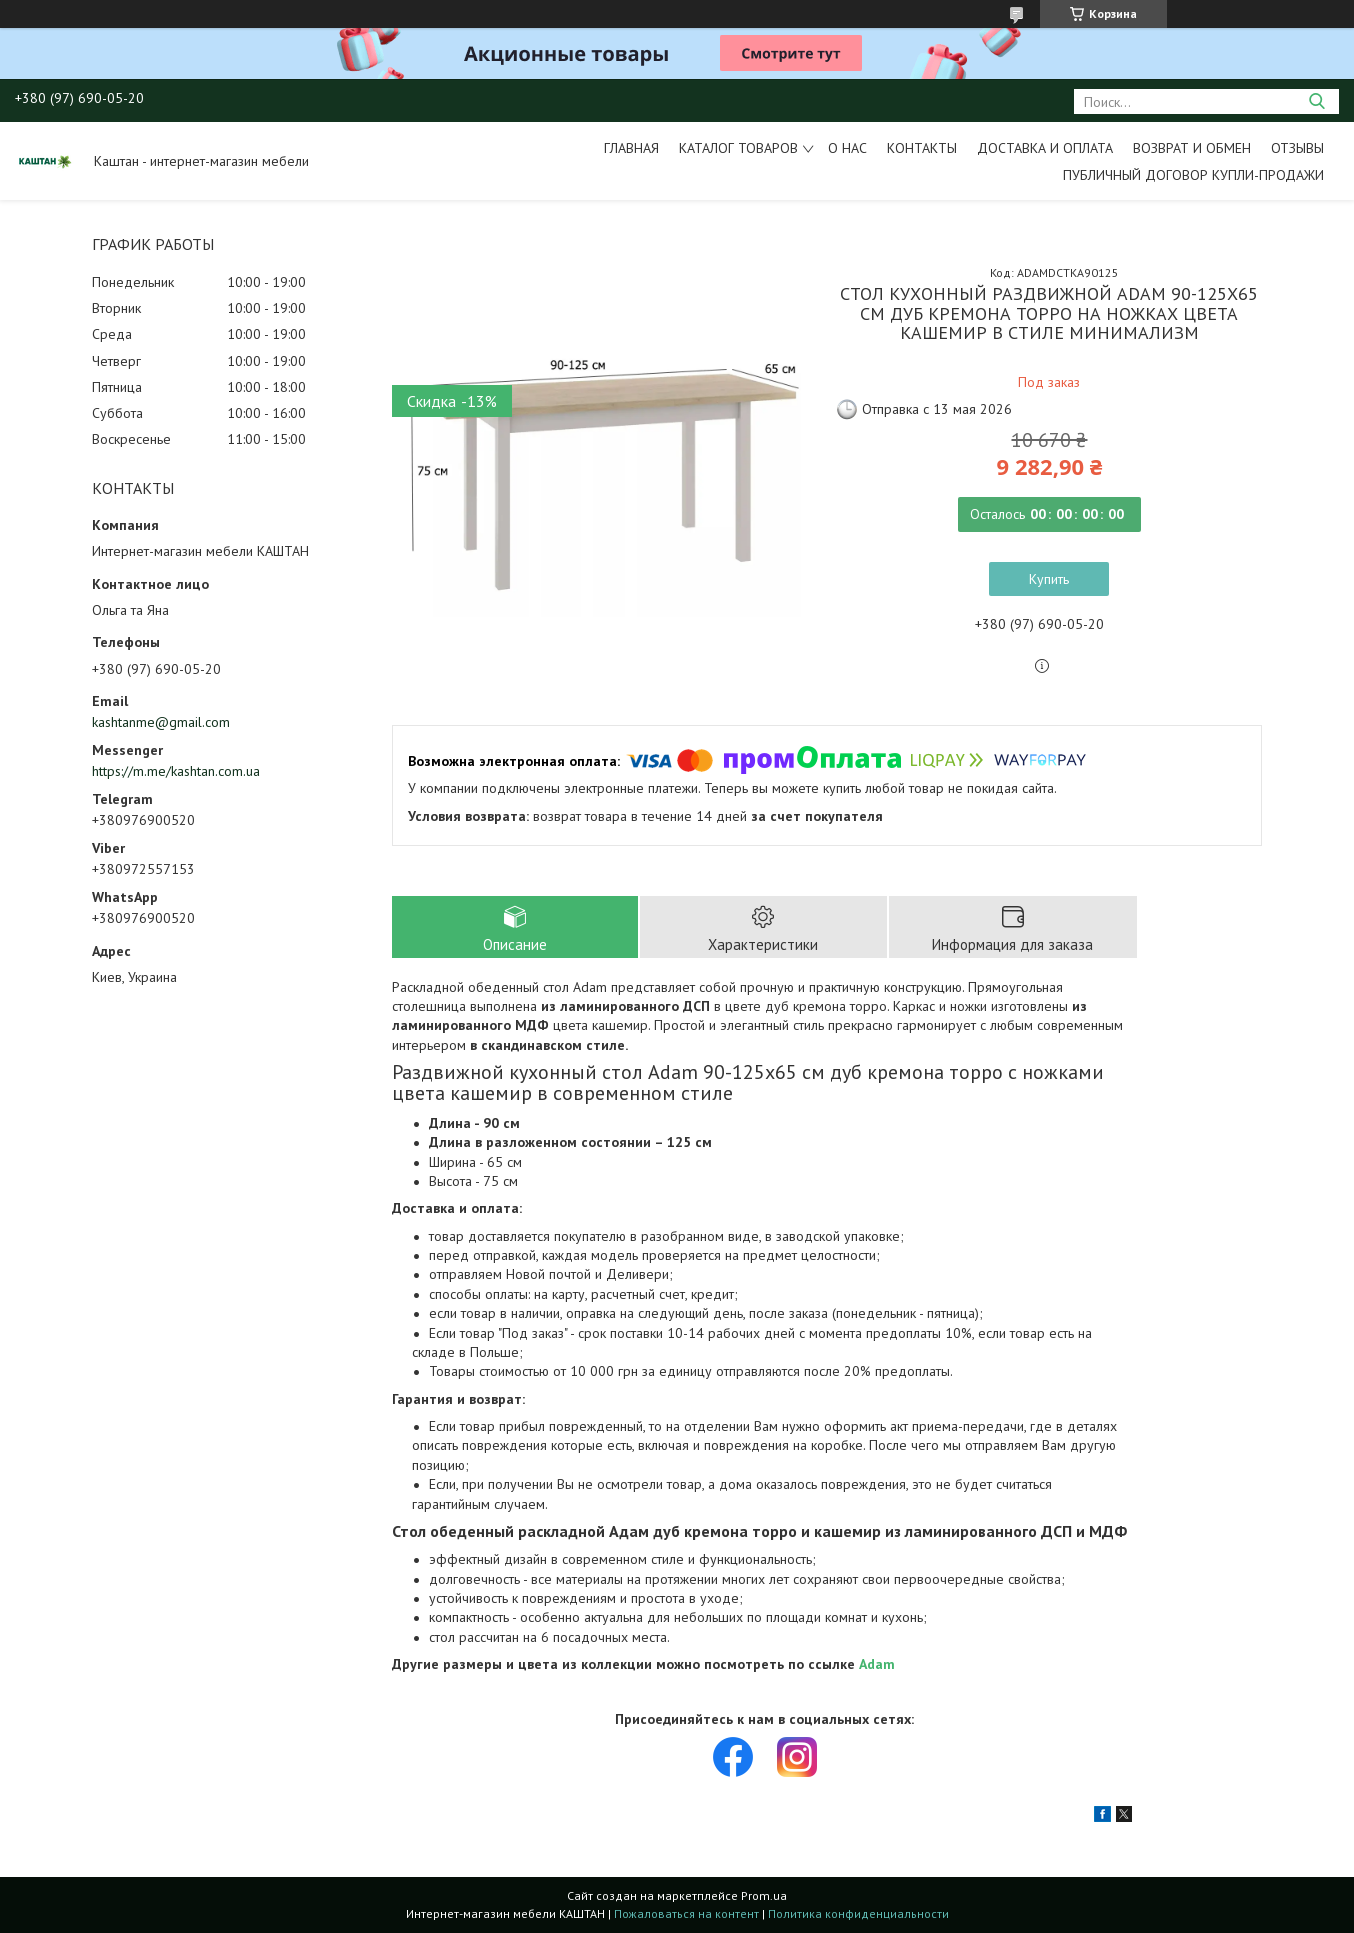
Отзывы (1297, 148)
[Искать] (1316, 101)
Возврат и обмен (1192, 148)
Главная (631, 148)
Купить (1049, 579)
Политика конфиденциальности (858, 1913)
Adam (877, 1664)
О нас (847, 148)
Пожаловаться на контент (686, 1913)
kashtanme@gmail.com (161, 722)
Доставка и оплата (1045, 148)
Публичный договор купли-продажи (1193, 175)
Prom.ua (764, 1895)
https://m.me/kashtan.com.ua (176, 771)
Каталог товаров (738, 148)
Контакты (922, 148)
